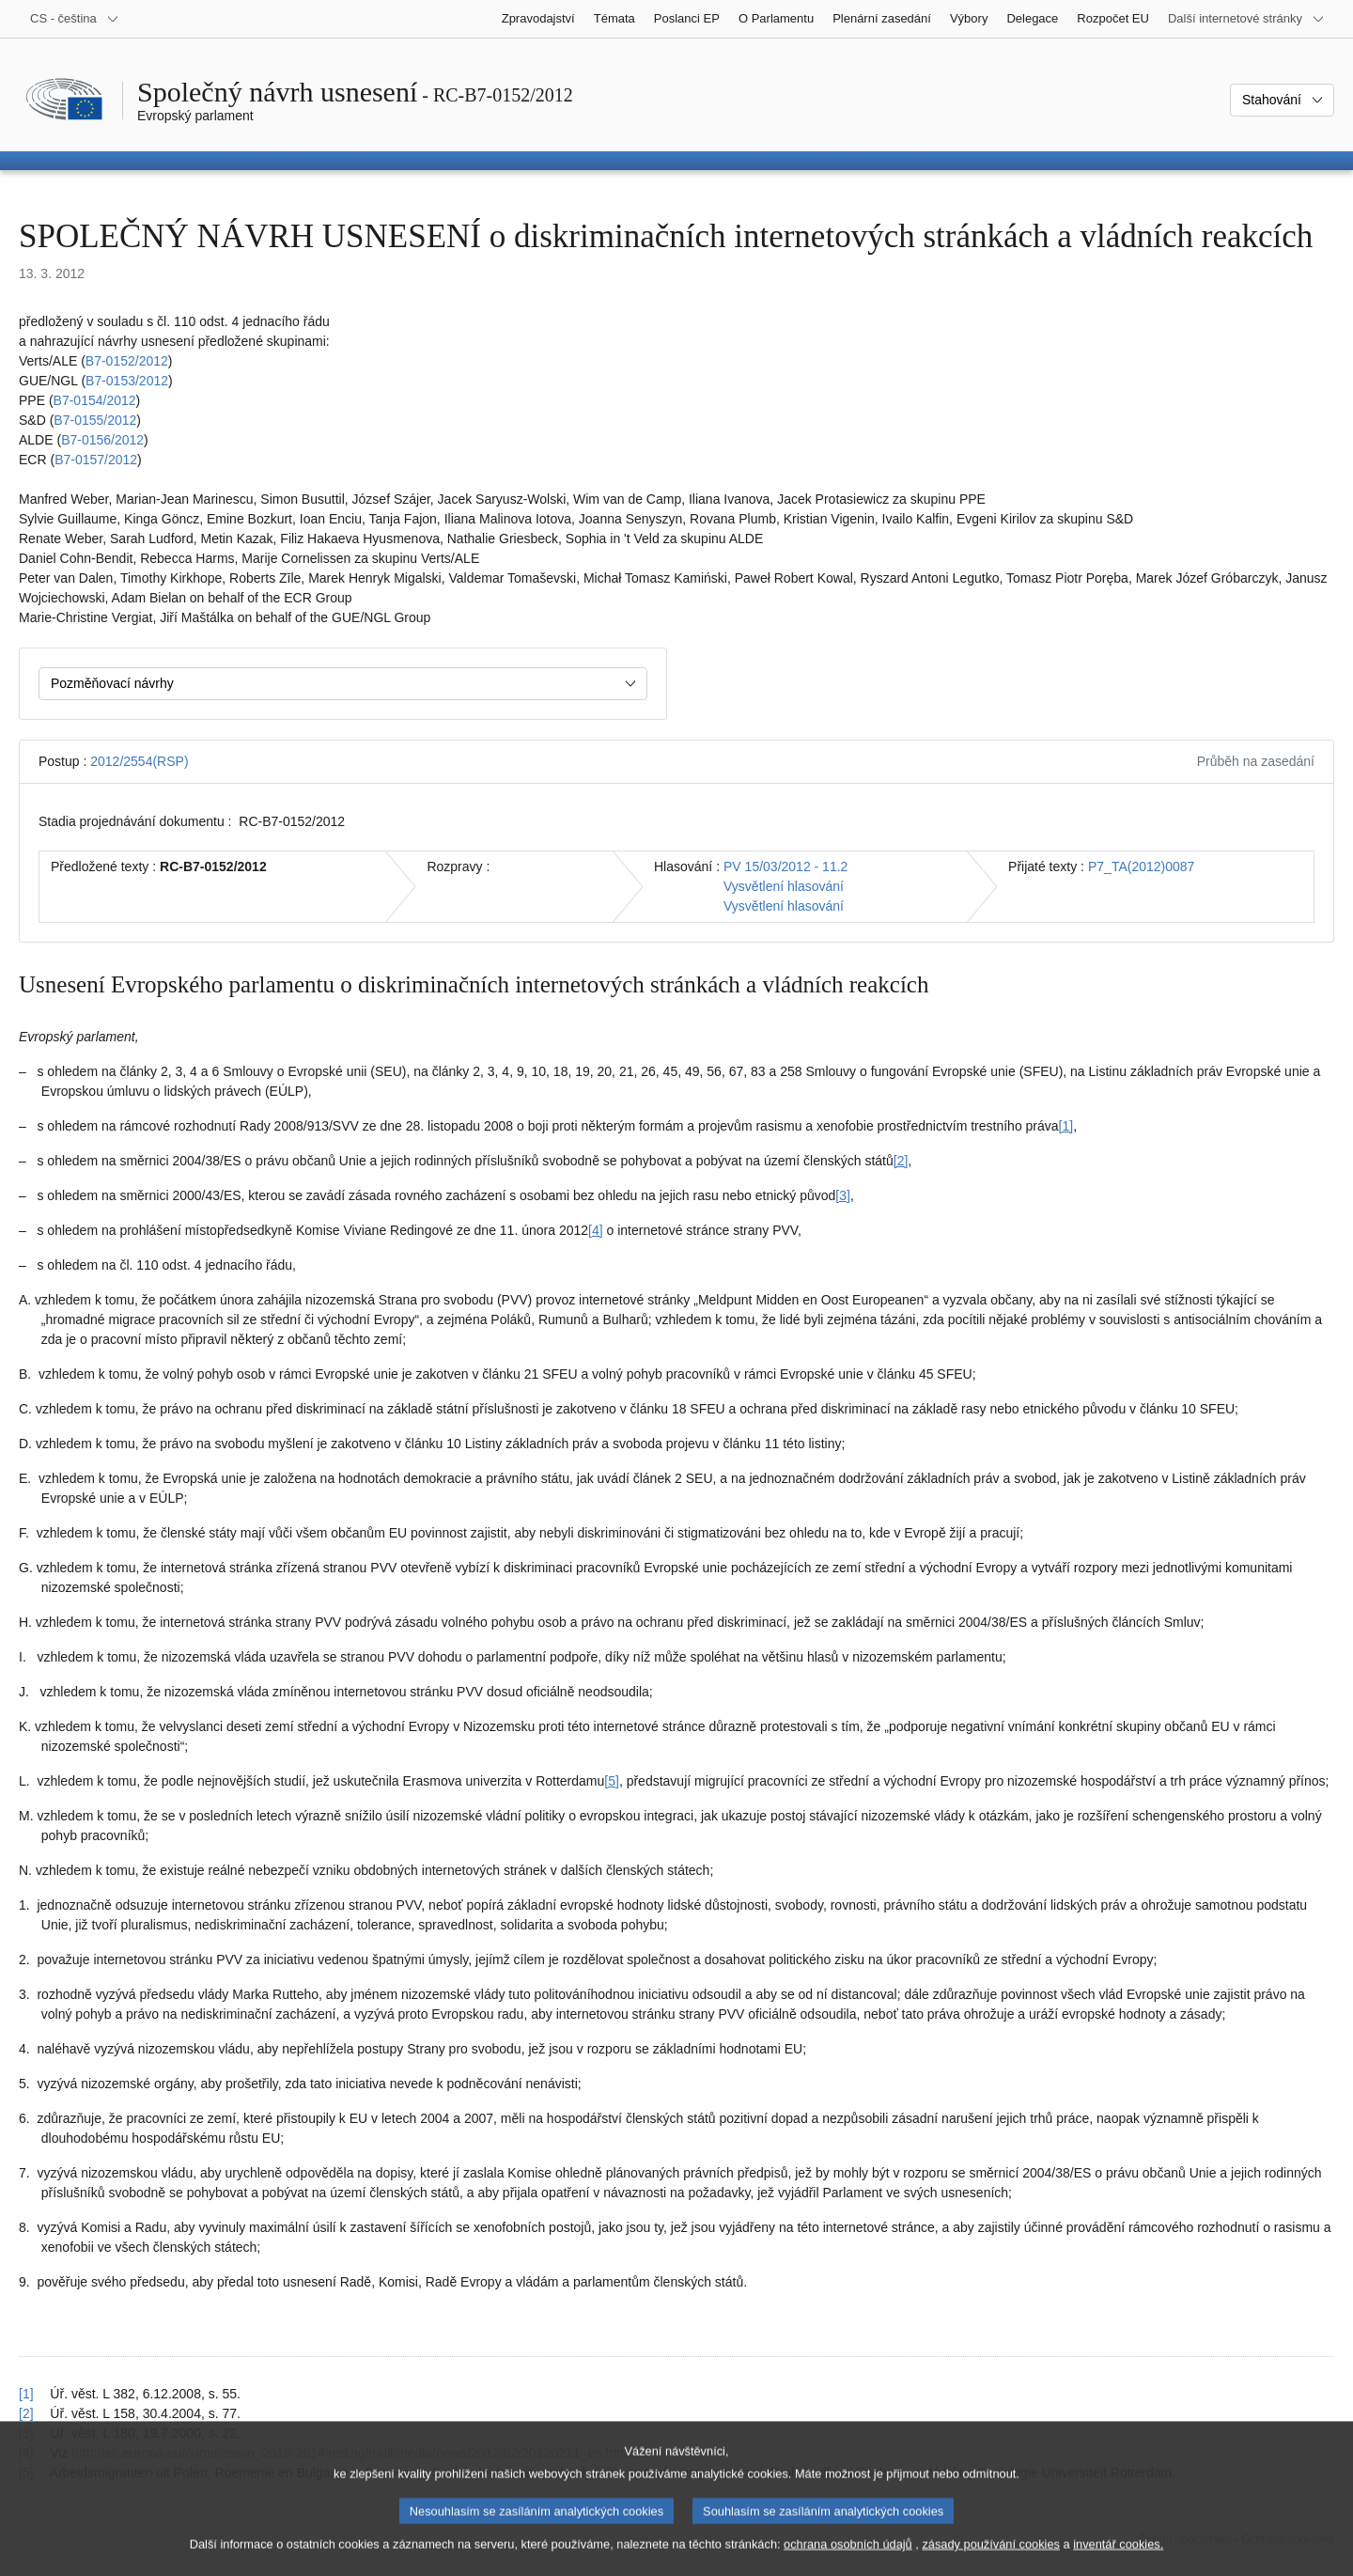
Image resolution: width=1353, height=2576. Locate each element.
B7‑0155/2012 (95, 420)
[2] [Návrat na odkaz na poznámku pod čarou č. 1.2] (26, 2413)
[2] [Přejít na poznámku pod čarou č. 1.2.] (901, 1160)
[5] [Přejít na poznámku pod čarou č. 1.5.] (611, 1780)
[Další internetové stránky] (1246, 19)
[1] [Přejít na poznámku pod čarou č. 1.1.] (1066, 1125)
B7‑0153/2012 (127, 380)
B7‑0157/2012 (95, 459)
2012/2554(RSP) (139, 761)
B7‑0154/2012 (95, 400)
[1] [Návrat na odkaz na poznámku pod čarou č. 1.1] (26, 2393)
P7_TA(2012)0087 (1141, 866)
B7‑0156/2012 (102, 439)
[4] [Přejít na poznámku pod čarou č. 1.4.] (595, 1230)
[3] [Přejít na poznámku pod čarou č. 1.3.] (842, 1195)
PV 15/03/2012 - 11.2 (785, 866)
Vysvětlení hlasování (783, 886)
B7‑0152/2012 (127, 360)
